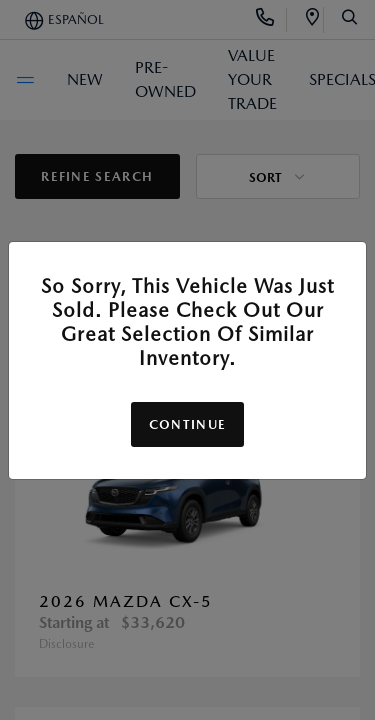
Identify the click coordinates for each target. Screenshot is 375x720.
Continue (187, 424)
